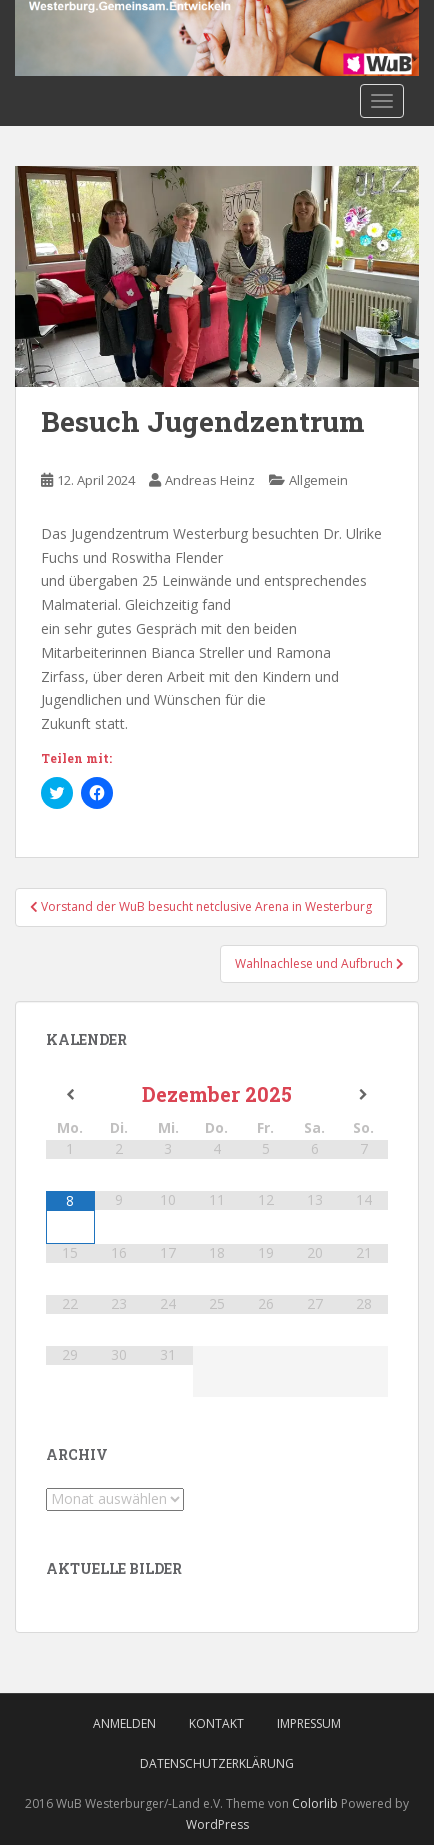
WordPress (217, 1824)
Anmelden (124, 1723)
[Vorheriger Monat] (70, 1095)
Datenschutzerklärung (217, 1763)
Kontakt (216, 1723)
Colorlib (315, 1803)
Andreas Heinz (210, 480)
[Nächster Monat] (363, 1095)
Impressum (309, 1723)
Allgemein (318, 480)
